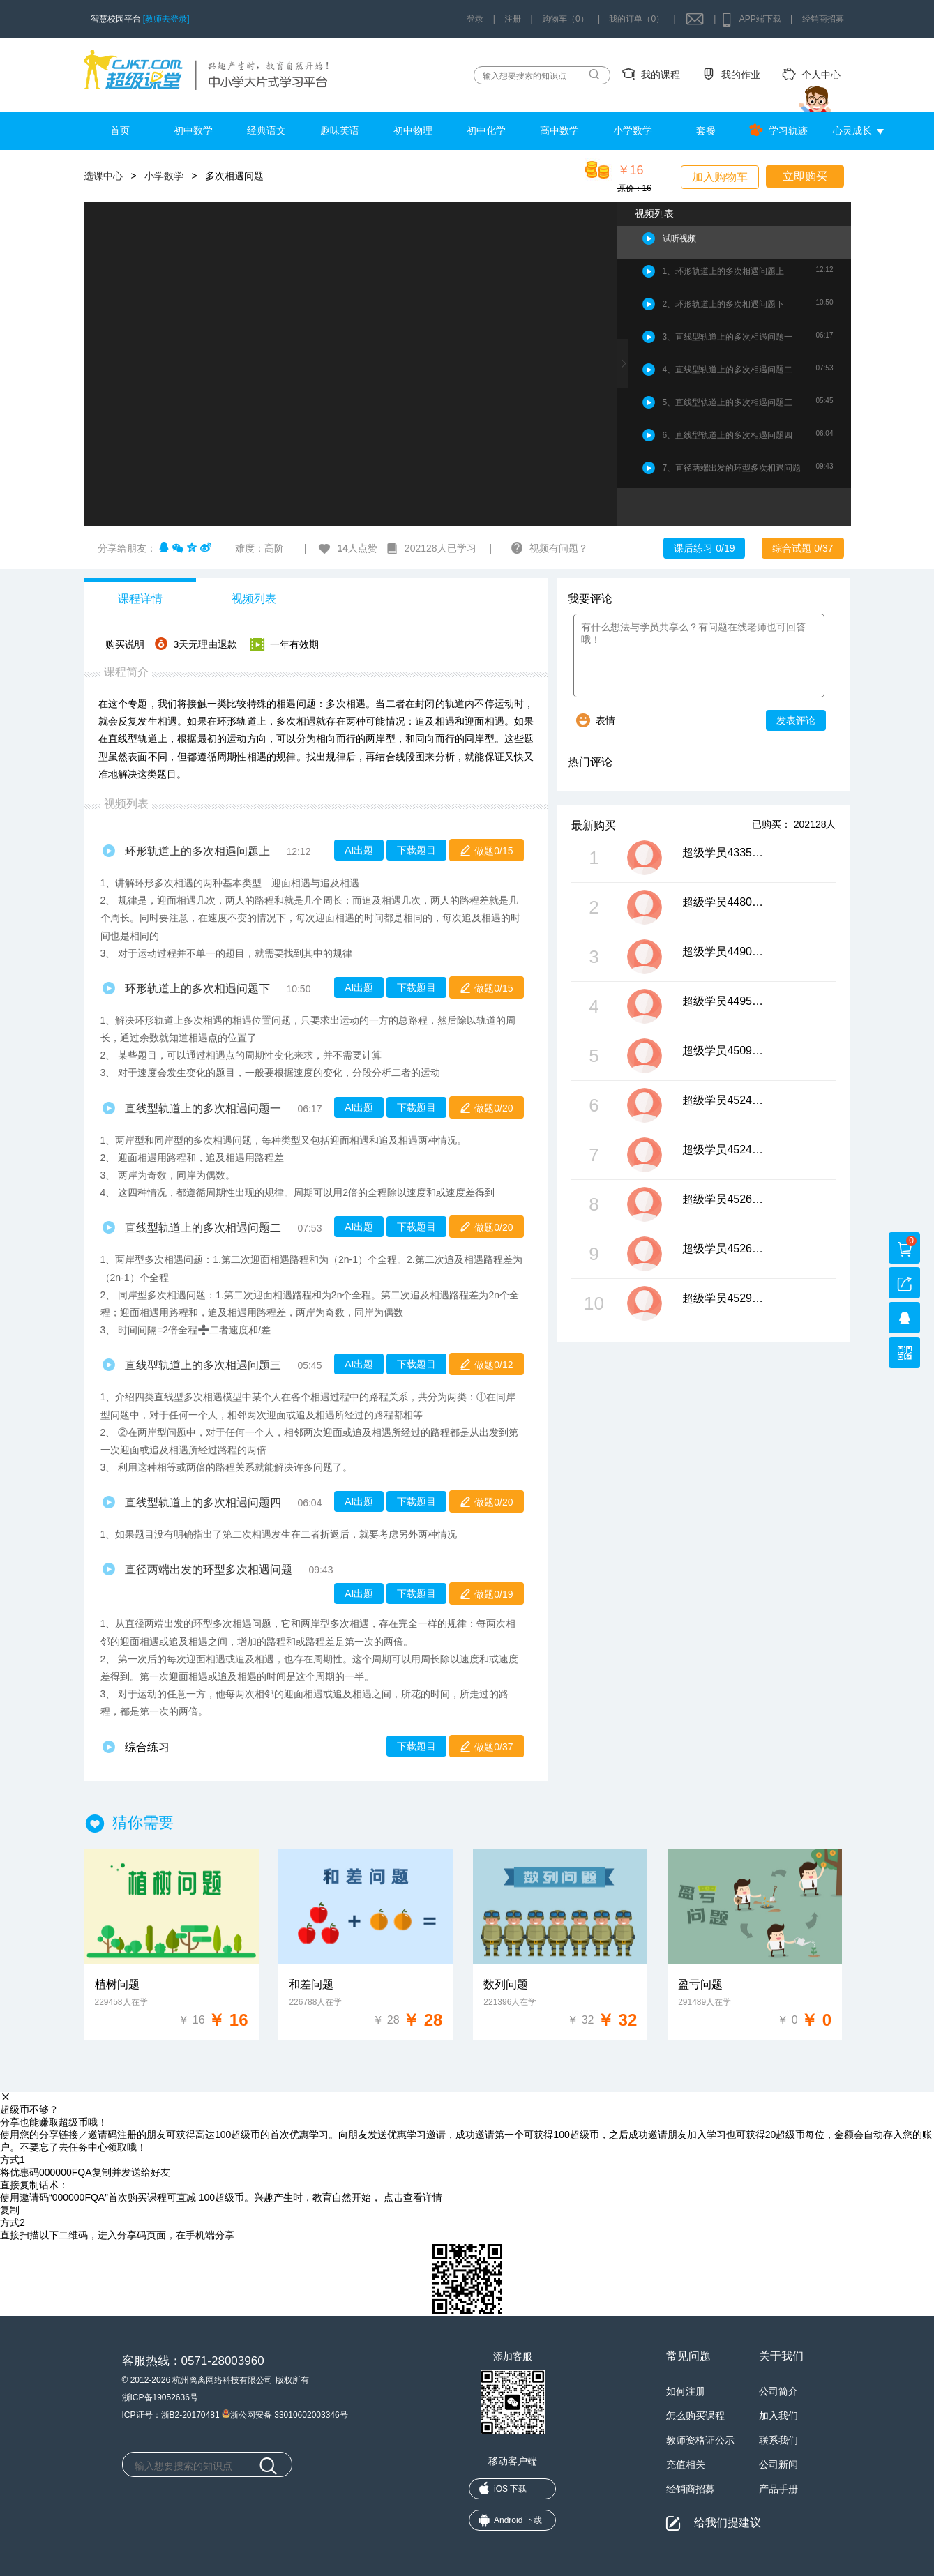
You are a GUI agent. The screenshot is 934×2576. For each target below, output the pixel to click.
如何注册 (685, 2391)
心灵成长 (852, 130)
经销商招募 (823, 19)
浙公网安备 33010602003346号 (285, 2413)
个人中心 (821, 74)
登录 (475, 19)
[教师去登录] (166, 19)
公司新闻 (778, 2464)
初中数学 (193, 130)
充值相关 (685, 2464)
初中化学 (486, 130)
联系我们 (778, 2440)
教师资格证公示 (700, 2440)
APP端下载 (760, 19)
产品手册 (778, 2488)
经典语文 (266, 130)
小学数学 (632, 130)
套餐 (706, 130)
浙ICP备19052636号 (160, 2397)
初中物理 (412, 130)
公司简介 (778, 2391)
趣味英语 (339, 130)
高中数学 (559, 130)
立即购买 (805, 176)
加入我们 (778, 2415)
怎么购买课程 (695, 2415)
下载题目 (416, 850)
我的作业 (740, 74)
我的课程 (660, 74)
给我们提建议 (727, 2523)
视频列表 (254, 599)
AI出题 (359, 850)
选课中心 (103, 175)
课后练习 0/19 (704, 548)
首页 (120, 130)
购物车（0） (565, 19)
